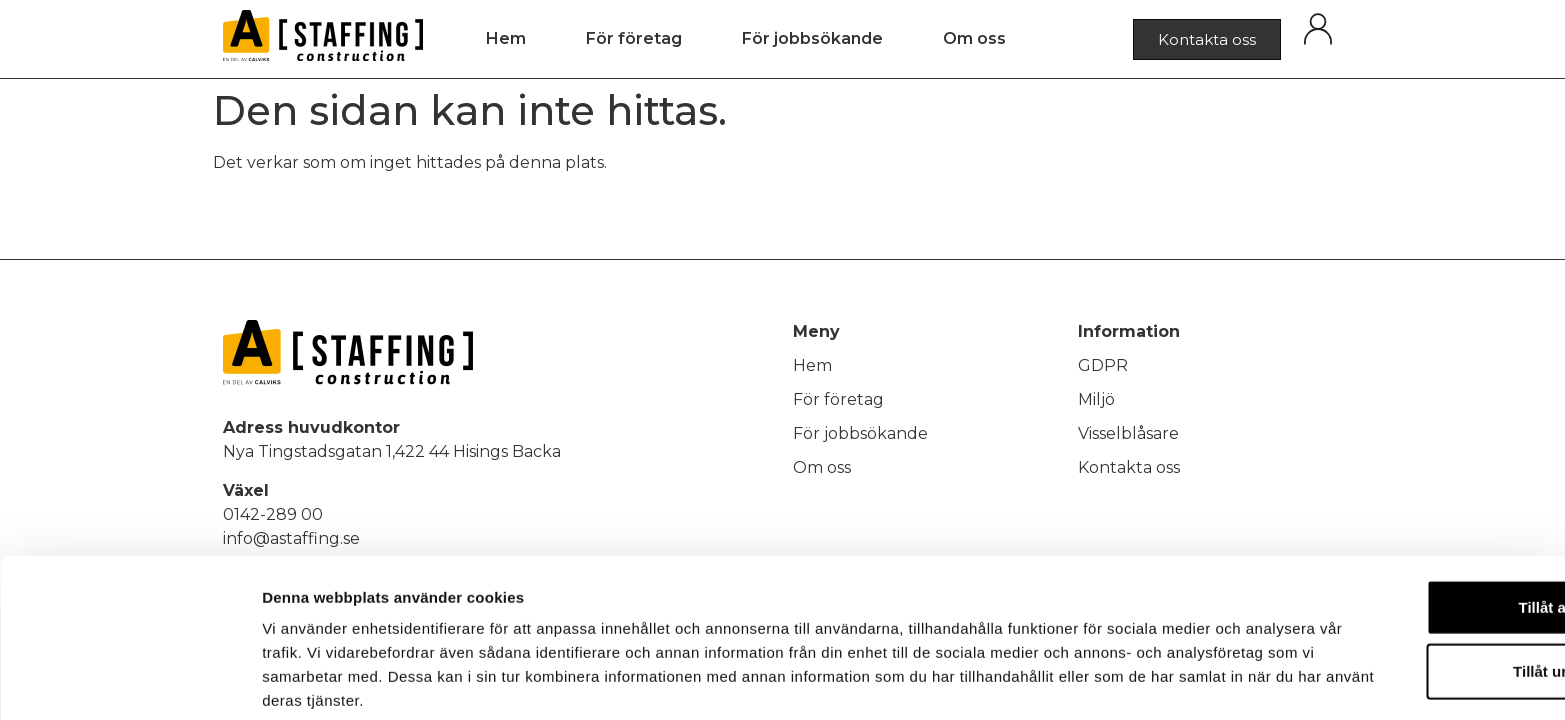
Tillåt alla (1398, 522)
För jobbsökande (812, 38)
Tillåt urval (1398, 586)
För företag (634, 38)
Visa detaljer (1086, 680)
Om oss (974, 38)
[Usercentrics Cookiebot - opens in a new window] (129, 681)
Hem (506, 38)
